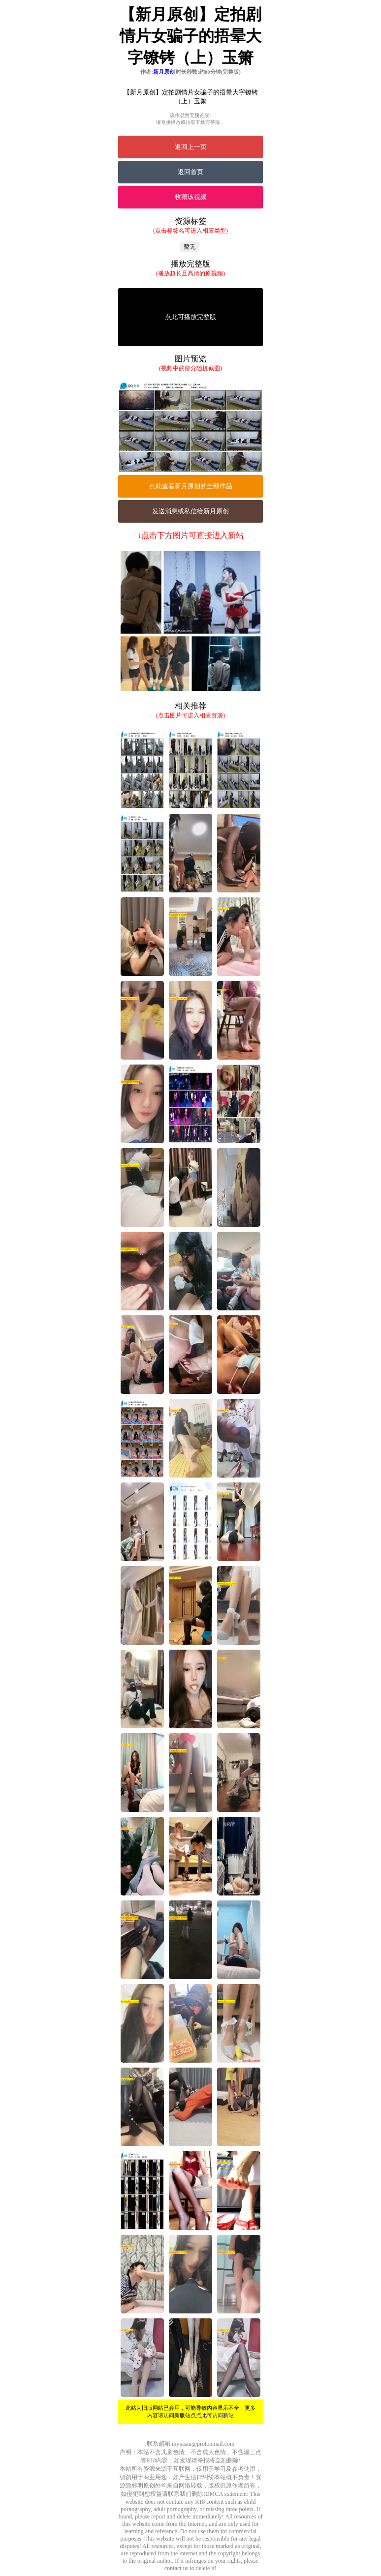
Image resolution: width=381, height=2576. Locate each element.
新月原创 (164, 72)
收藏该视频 (191, 197)
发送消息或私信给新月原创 (190, 511)
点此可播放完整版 (190, 317)
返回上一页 (191, 146)
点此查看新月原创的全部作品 (190, 486)
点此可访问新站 (215, 2415)
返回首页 (190, 172)
